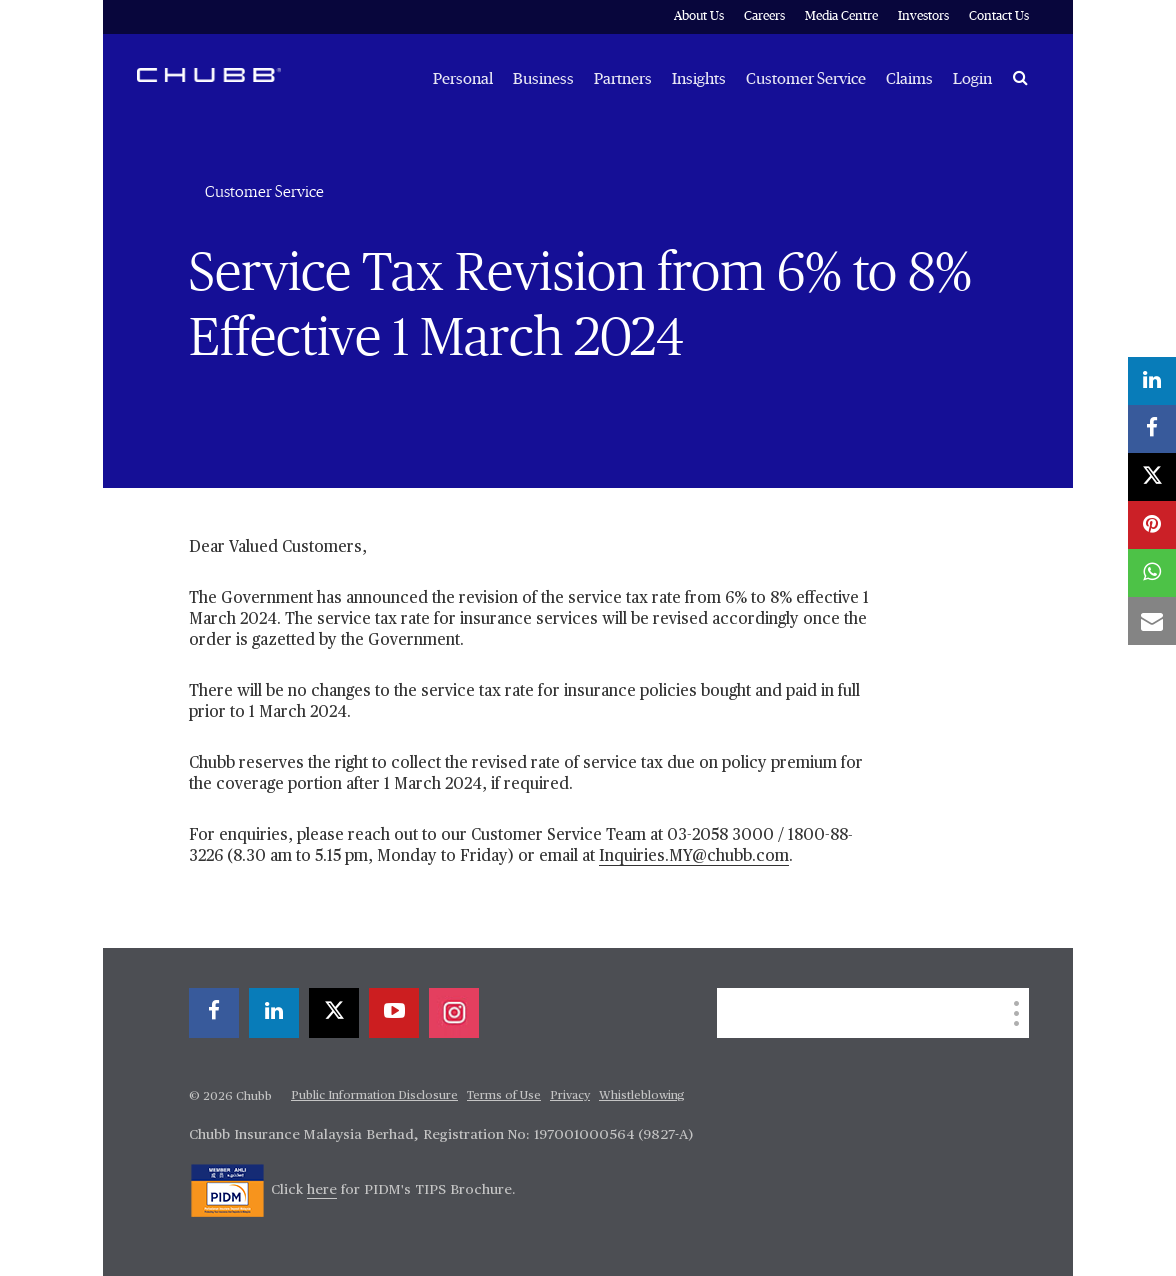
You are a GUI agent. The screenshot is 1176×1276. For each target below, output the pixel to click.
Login (972, 79)
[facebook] (214, 1013)
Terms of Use (504, 1096)
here (322, 1190)
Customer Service (806, 79)
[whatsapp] (1152, 573)
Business (543, 79)
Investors (923, 16)
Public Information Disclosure (374, 1096)
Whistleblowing (642, 1096)
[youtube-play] (394, 1013)
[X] (334, 1013)
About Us (699, 16)
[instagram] (454, 1013)
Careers (764, 16)
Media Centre (841, 16)
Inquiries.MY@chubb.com (694, 857)
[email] (1152, 621)
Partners (623, 79)
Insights (699, 79)
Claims (909, 79)
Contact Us (999, 16)
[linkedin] (274, 1013)
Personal (463, 79)
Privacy (570, 1096)
